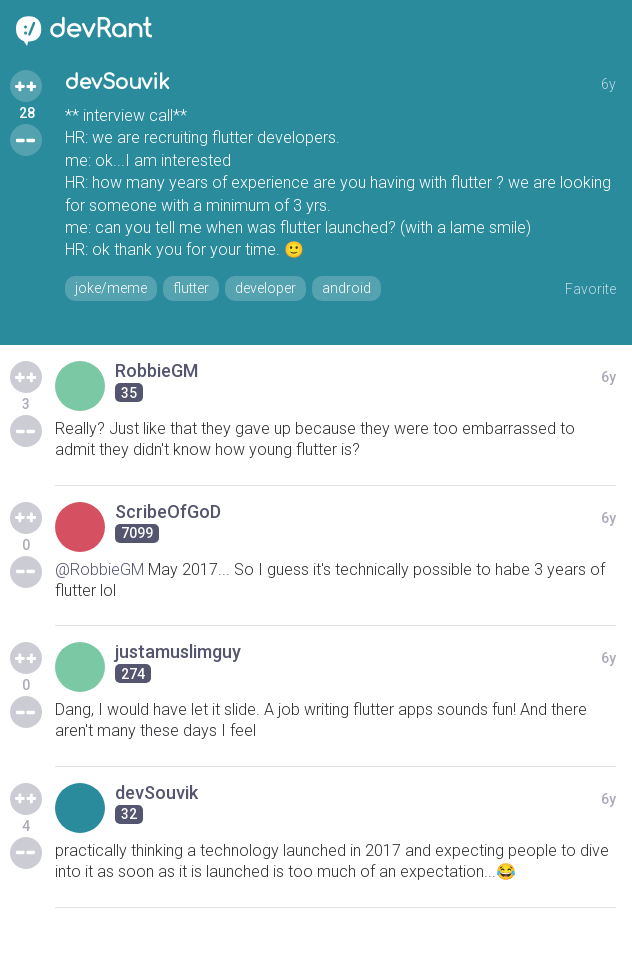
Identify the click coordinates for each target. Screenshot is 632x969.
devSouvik (117, 82)
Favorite (590, 289)
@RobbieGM (99, 569)
